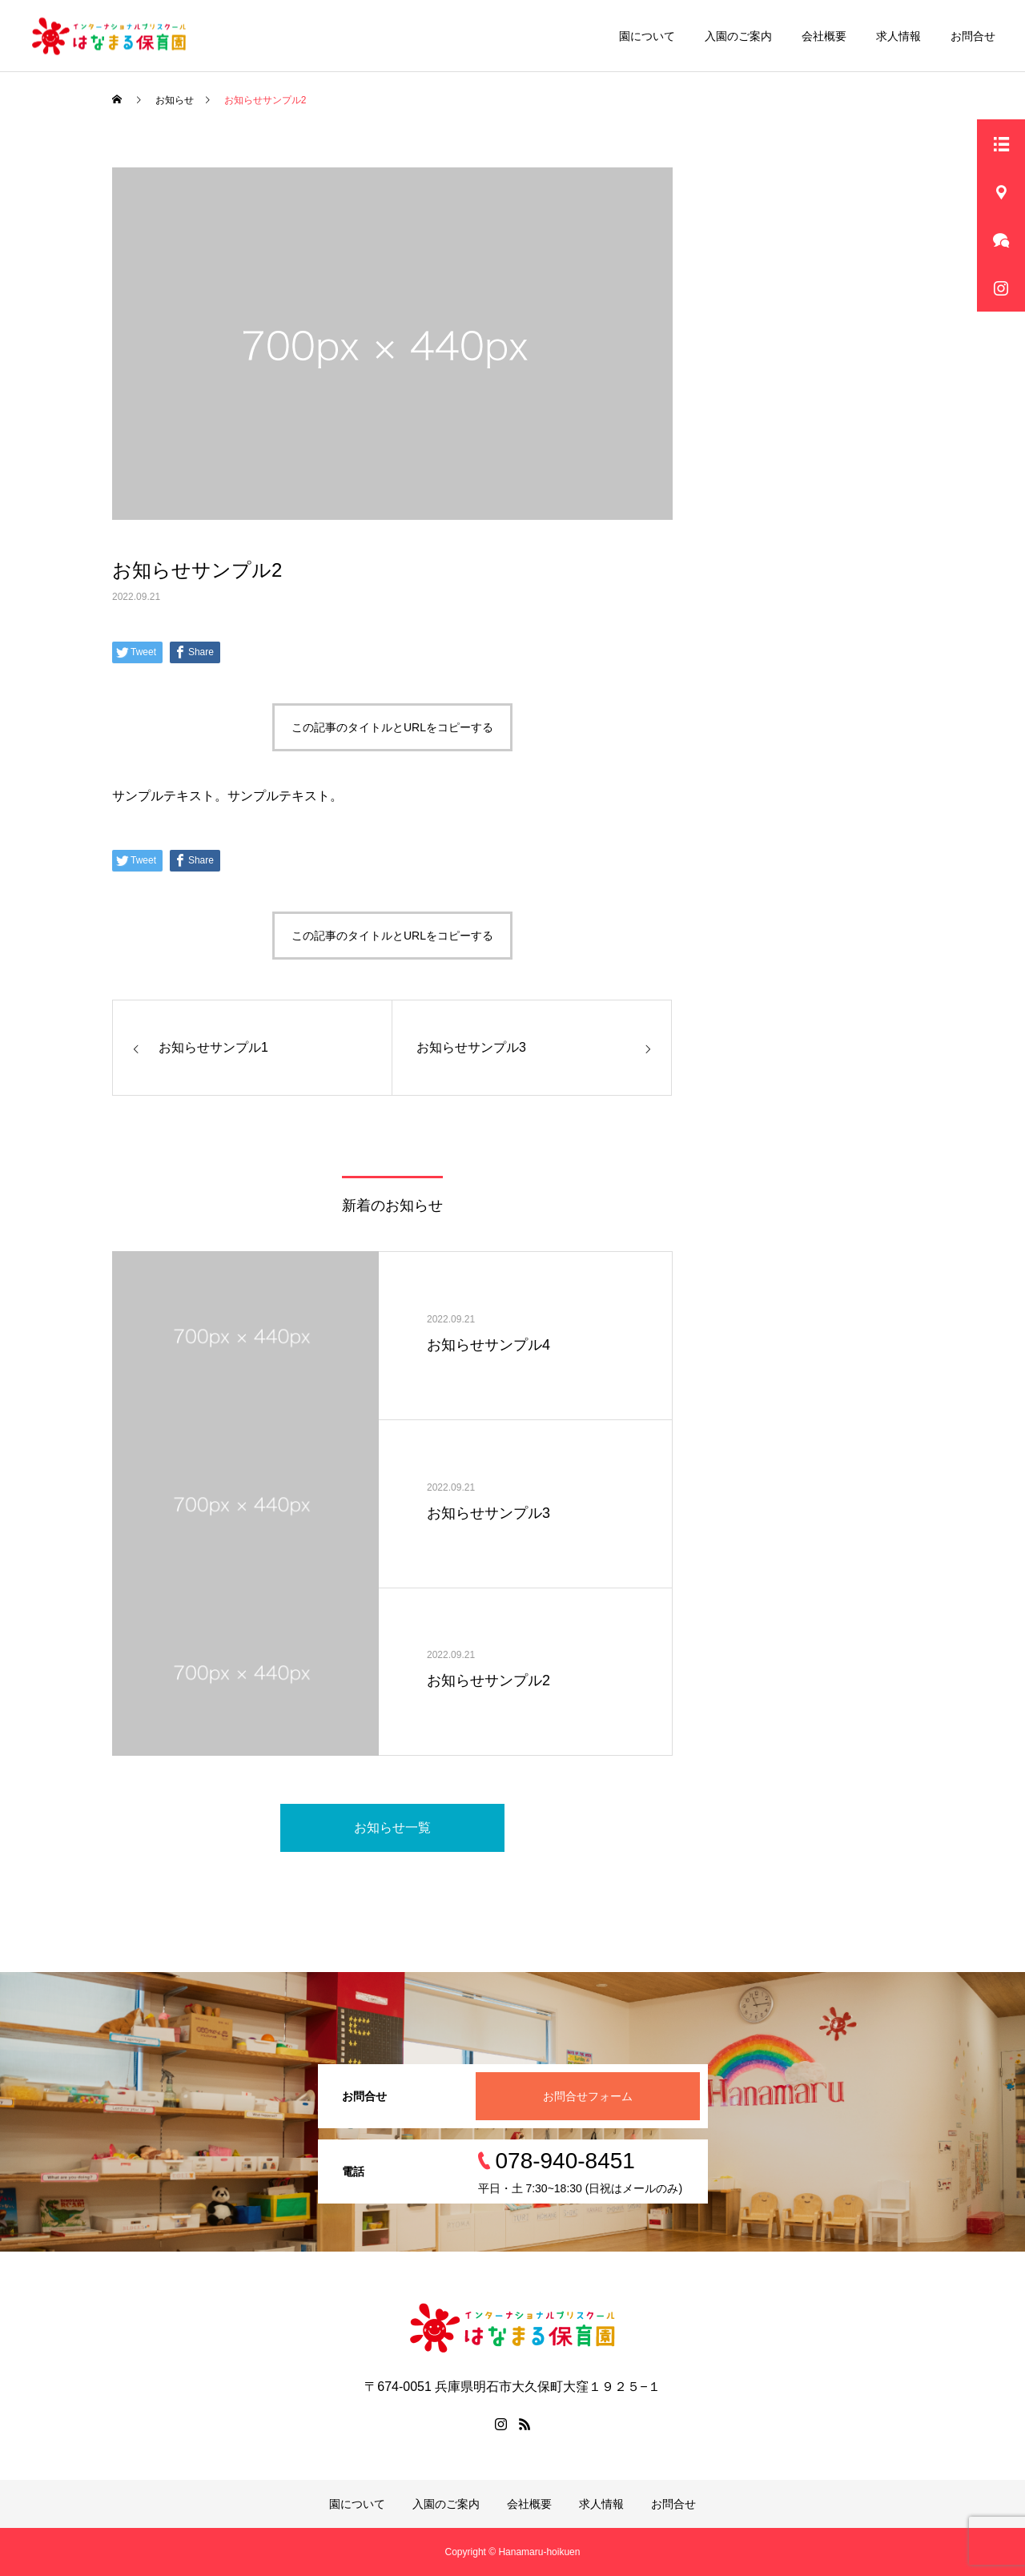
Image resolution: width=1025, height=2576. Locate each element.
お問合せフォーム (588, 2096)
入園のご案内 (738, 36)
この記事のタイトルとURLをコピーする (392, 727)
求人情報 (898, 36)
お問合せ (973, 36)
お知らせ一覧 (392, 1827)
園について (647, 36)
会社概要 (824, 36)
